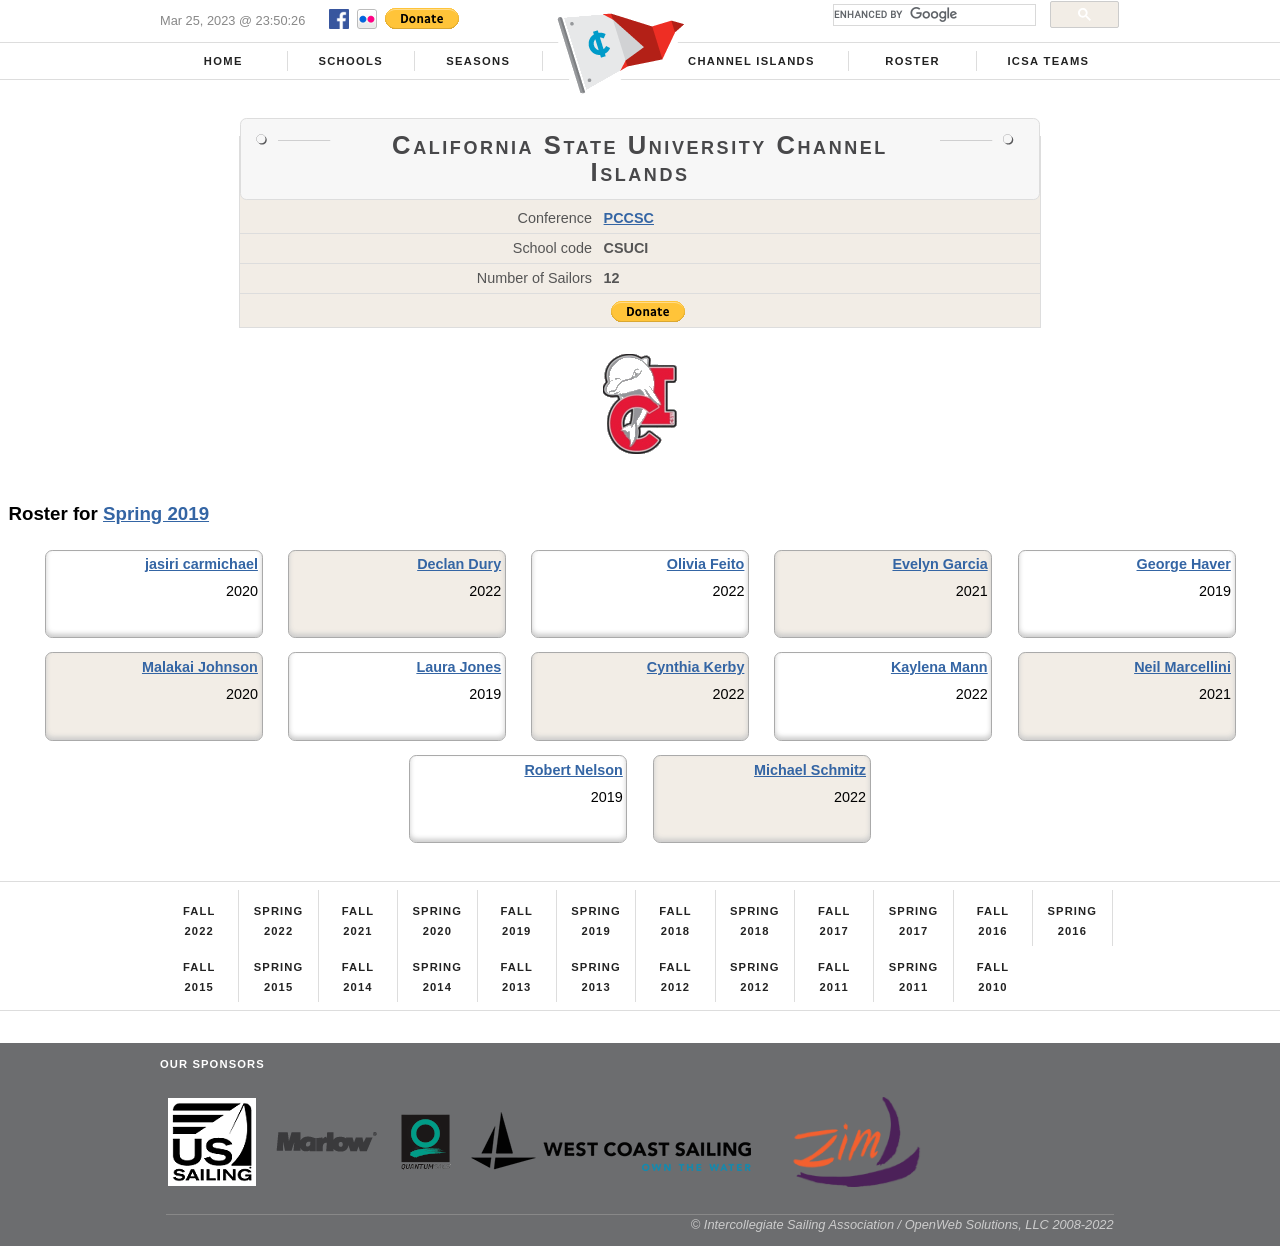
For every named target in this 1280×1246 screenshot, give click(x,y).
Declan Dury (459, 564)
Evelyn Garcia (939, 564)
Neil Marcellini (1182, 667)
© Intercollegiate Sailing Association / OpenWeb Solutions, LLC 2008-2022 (902, 1224)
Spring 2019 (156, 513)
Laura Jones (458, 667)
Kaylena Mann (939, 667)
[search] (932, 15)
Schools (350, 61)
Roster (912, 61)
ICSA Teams (1048, 61)
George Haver (1184, 564)
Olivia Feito (706, 564)
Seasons (478, 61)
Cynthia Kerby (696, 667)
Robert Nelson (573, 770)
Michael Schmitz (810, 770)
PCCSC (629, 218)
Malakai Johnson (200, 667)
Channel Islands (751, 61)
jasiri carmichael (201, 564)
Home (223, 61)
